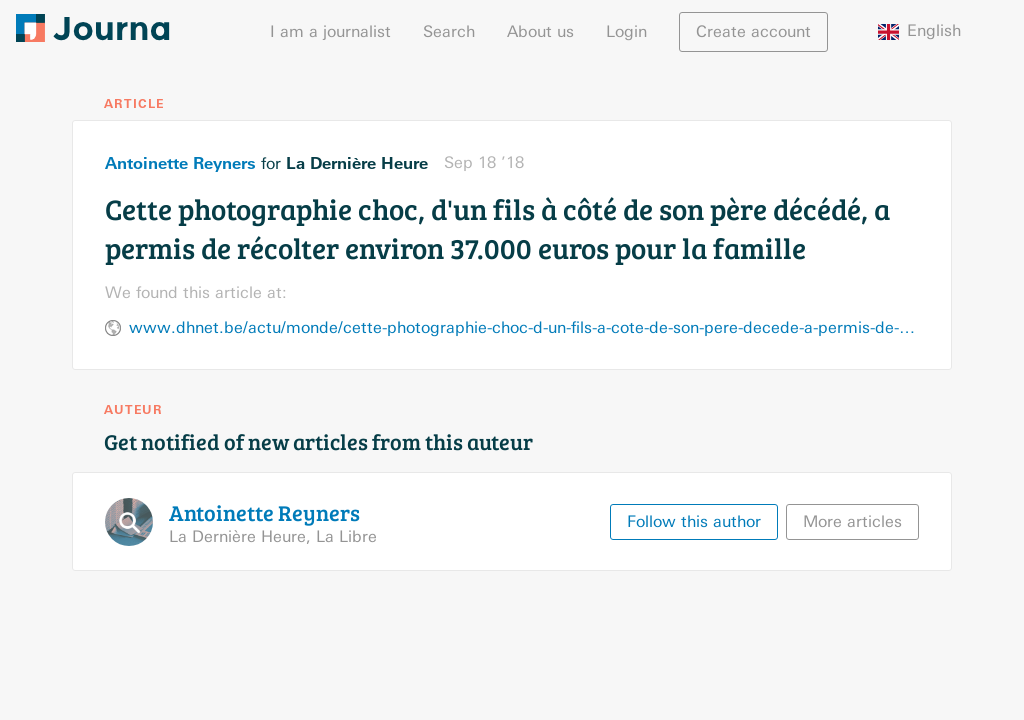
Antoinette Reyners (180, 163)
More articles (852, 521)
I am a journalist (330, 31)
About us (540, 31)
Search (449, 31)
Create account (753, 31)
